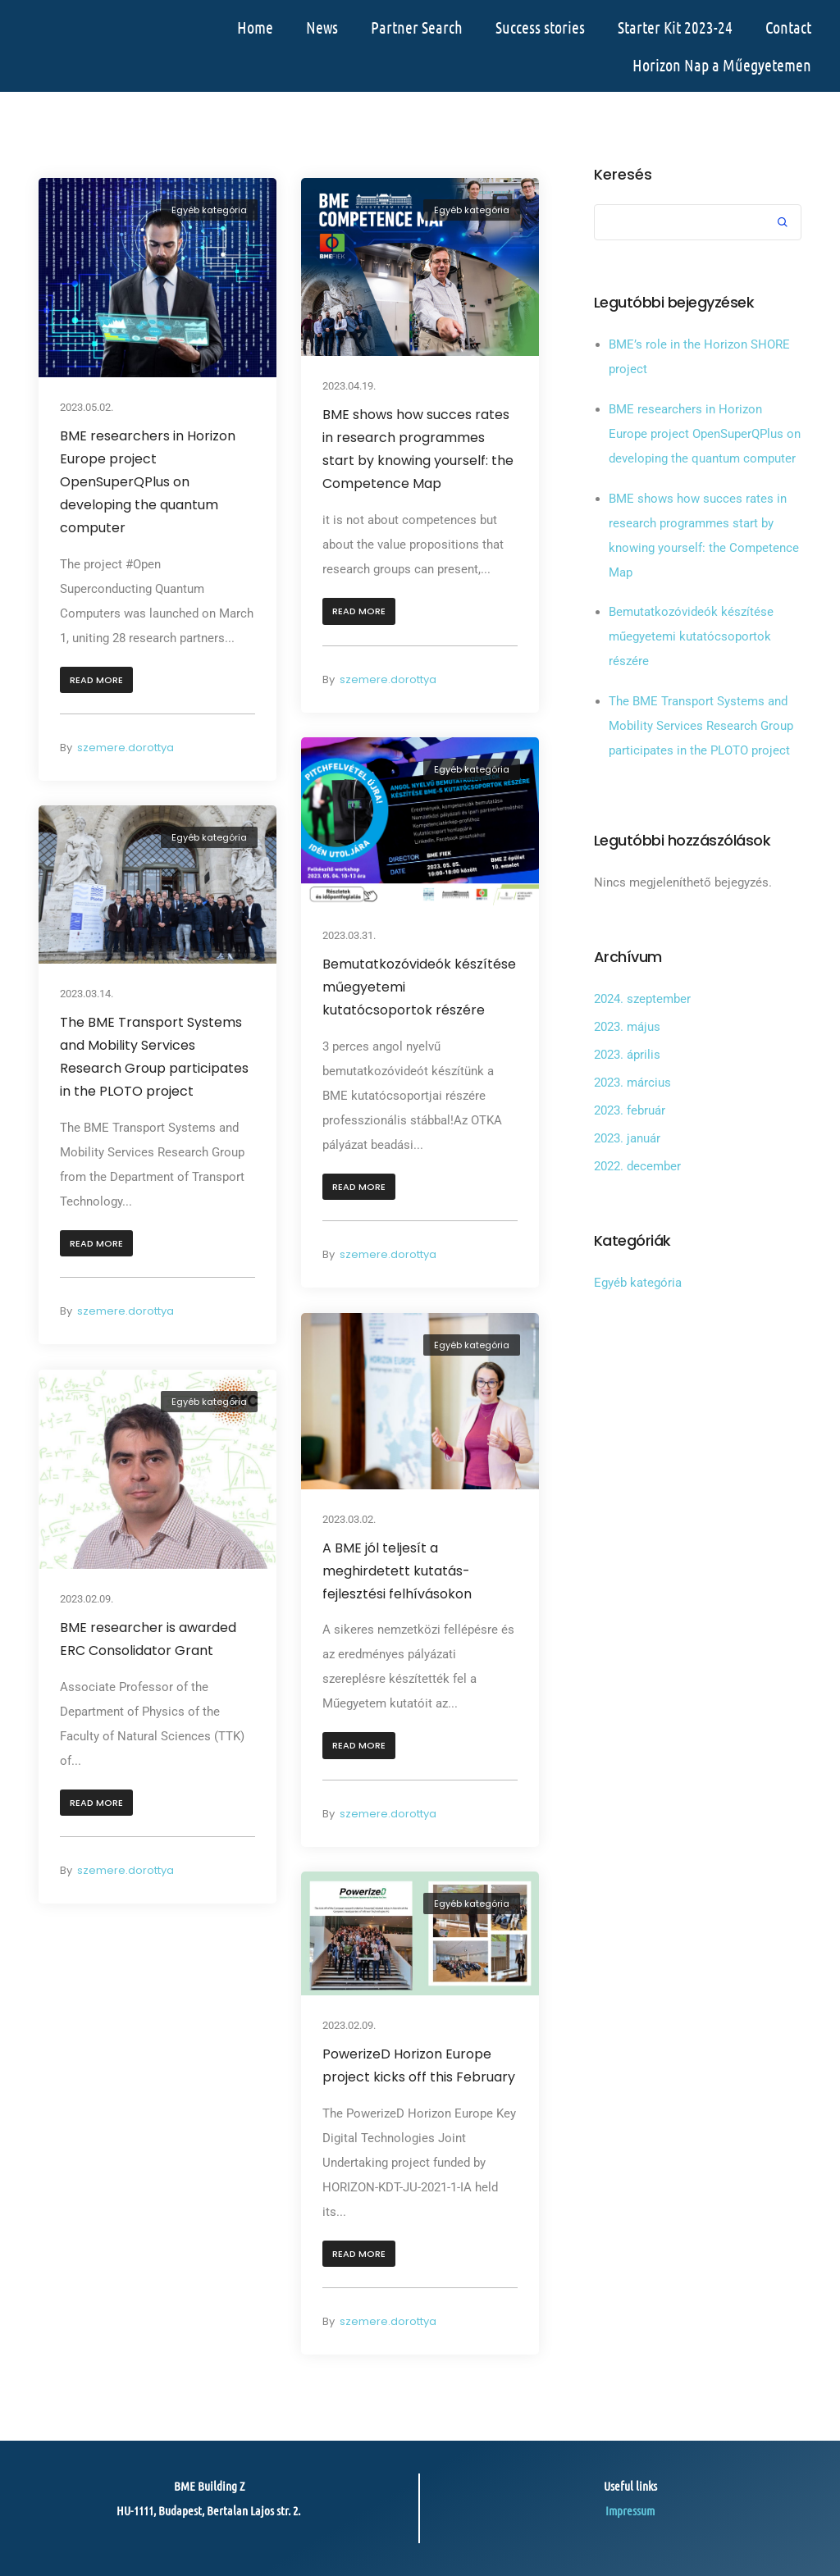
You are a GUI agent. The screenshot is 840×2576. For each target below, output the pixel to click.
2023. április (627, 1054)
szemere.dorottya (125, 747)
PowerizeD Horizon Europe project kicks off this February (418, 2065)
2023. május (627, 1026)
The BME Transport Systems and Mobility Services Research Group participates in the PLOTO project (154, 1057)
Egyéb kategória (209, 210)
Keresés (623, 175)
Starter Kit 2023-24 (675, 27)
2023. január (627, 1138)
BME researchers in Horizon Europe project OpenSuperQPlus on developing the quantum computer (147, 481)
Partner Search (417, 27)
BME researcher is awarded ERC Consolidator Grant (148, 1639)
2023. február (629, 1110)
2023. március (632, 1082)
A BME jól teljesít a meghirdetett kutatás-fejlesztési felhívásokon (397, 1570)
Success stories (540, 27)
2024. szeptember (642, 999)
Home (255, 27)
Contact (788, 27)
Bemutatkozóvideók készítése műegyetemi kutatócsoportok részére (419, 987)
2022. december (637, 1166)
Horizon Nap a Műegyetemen (721, 65)
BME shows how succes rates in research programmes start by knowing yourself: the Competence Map (418, 449)
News (322, 27)
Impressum (630, 2510)
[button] (96, 680)
